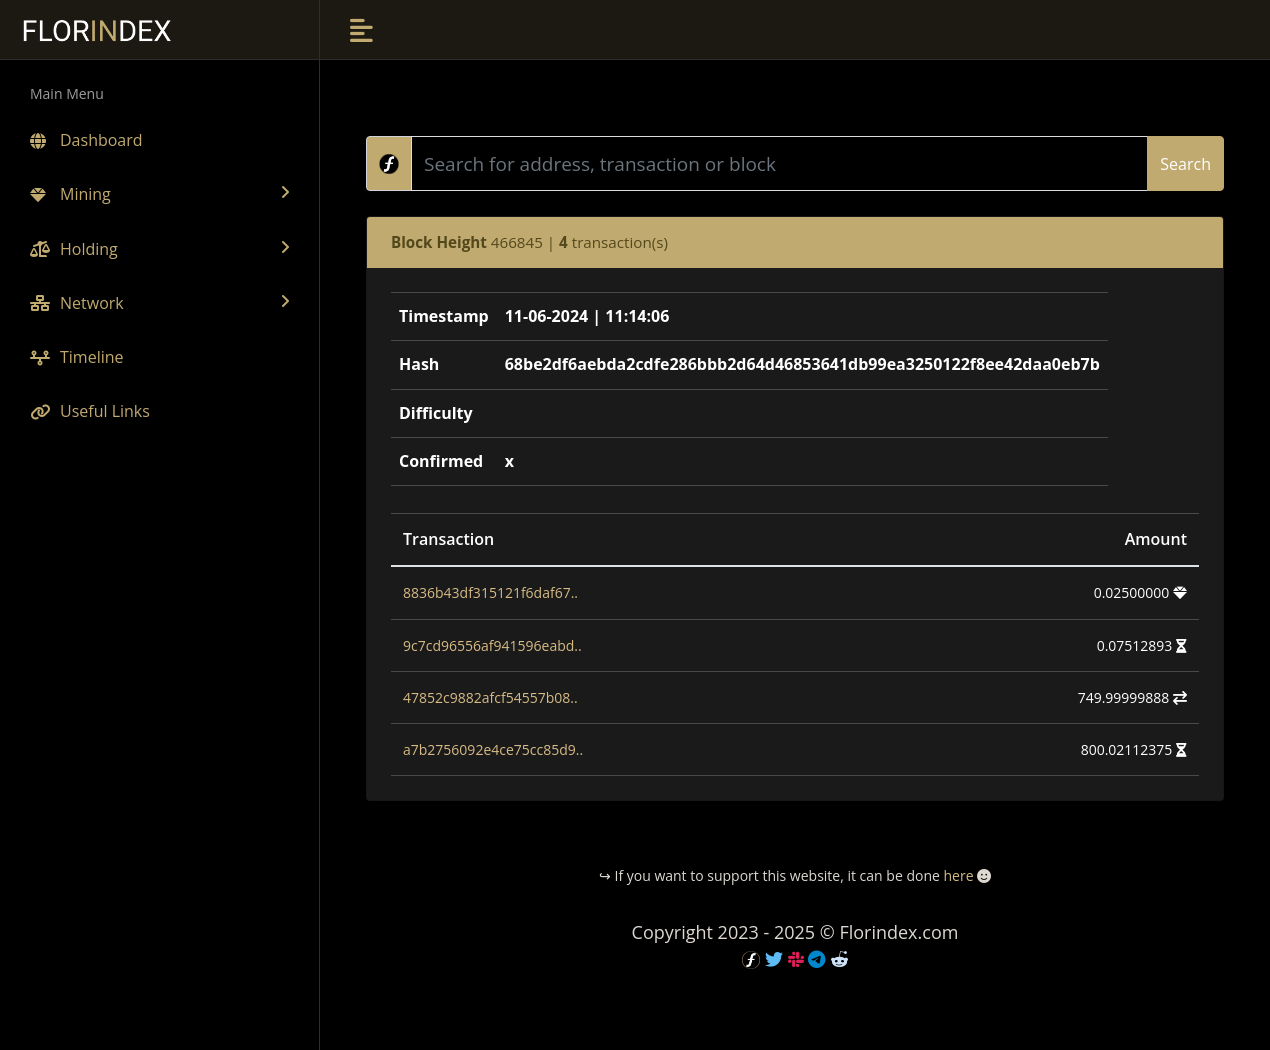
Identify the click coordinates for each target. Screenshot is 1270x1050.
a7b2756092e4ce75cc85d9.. (493, 749)
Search (1185, 164)
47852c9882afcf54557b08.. (490, 697)
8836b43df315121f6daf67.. (490, 592)
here (958, 875)
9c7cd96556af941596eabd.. (492, 645)
